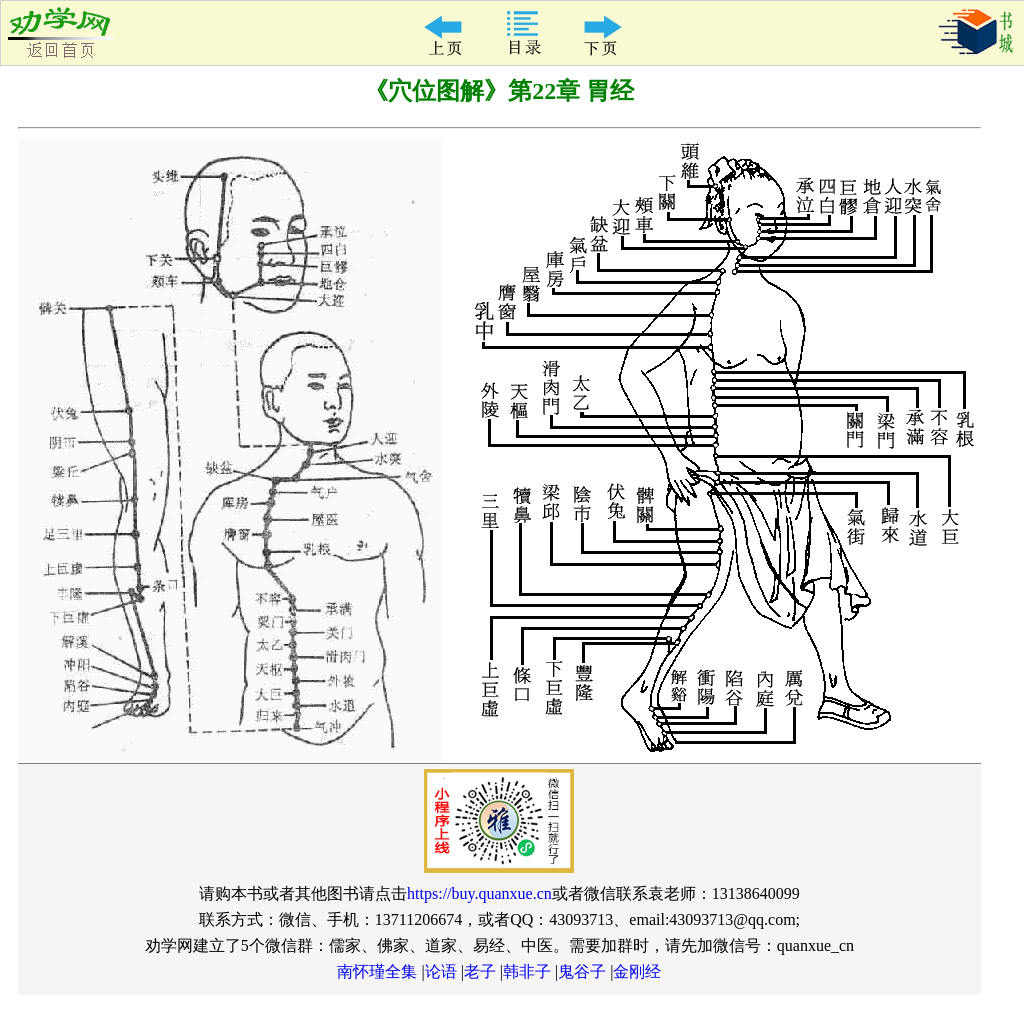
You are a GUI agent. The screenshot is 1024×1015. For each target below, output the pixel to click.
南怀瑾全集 (377, 971)
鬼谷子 (582, 971)
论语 (441, 971)
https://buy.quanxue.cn (479, 893)
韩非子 (527, 971)
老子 (480, 971)
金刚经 (637, 971)
